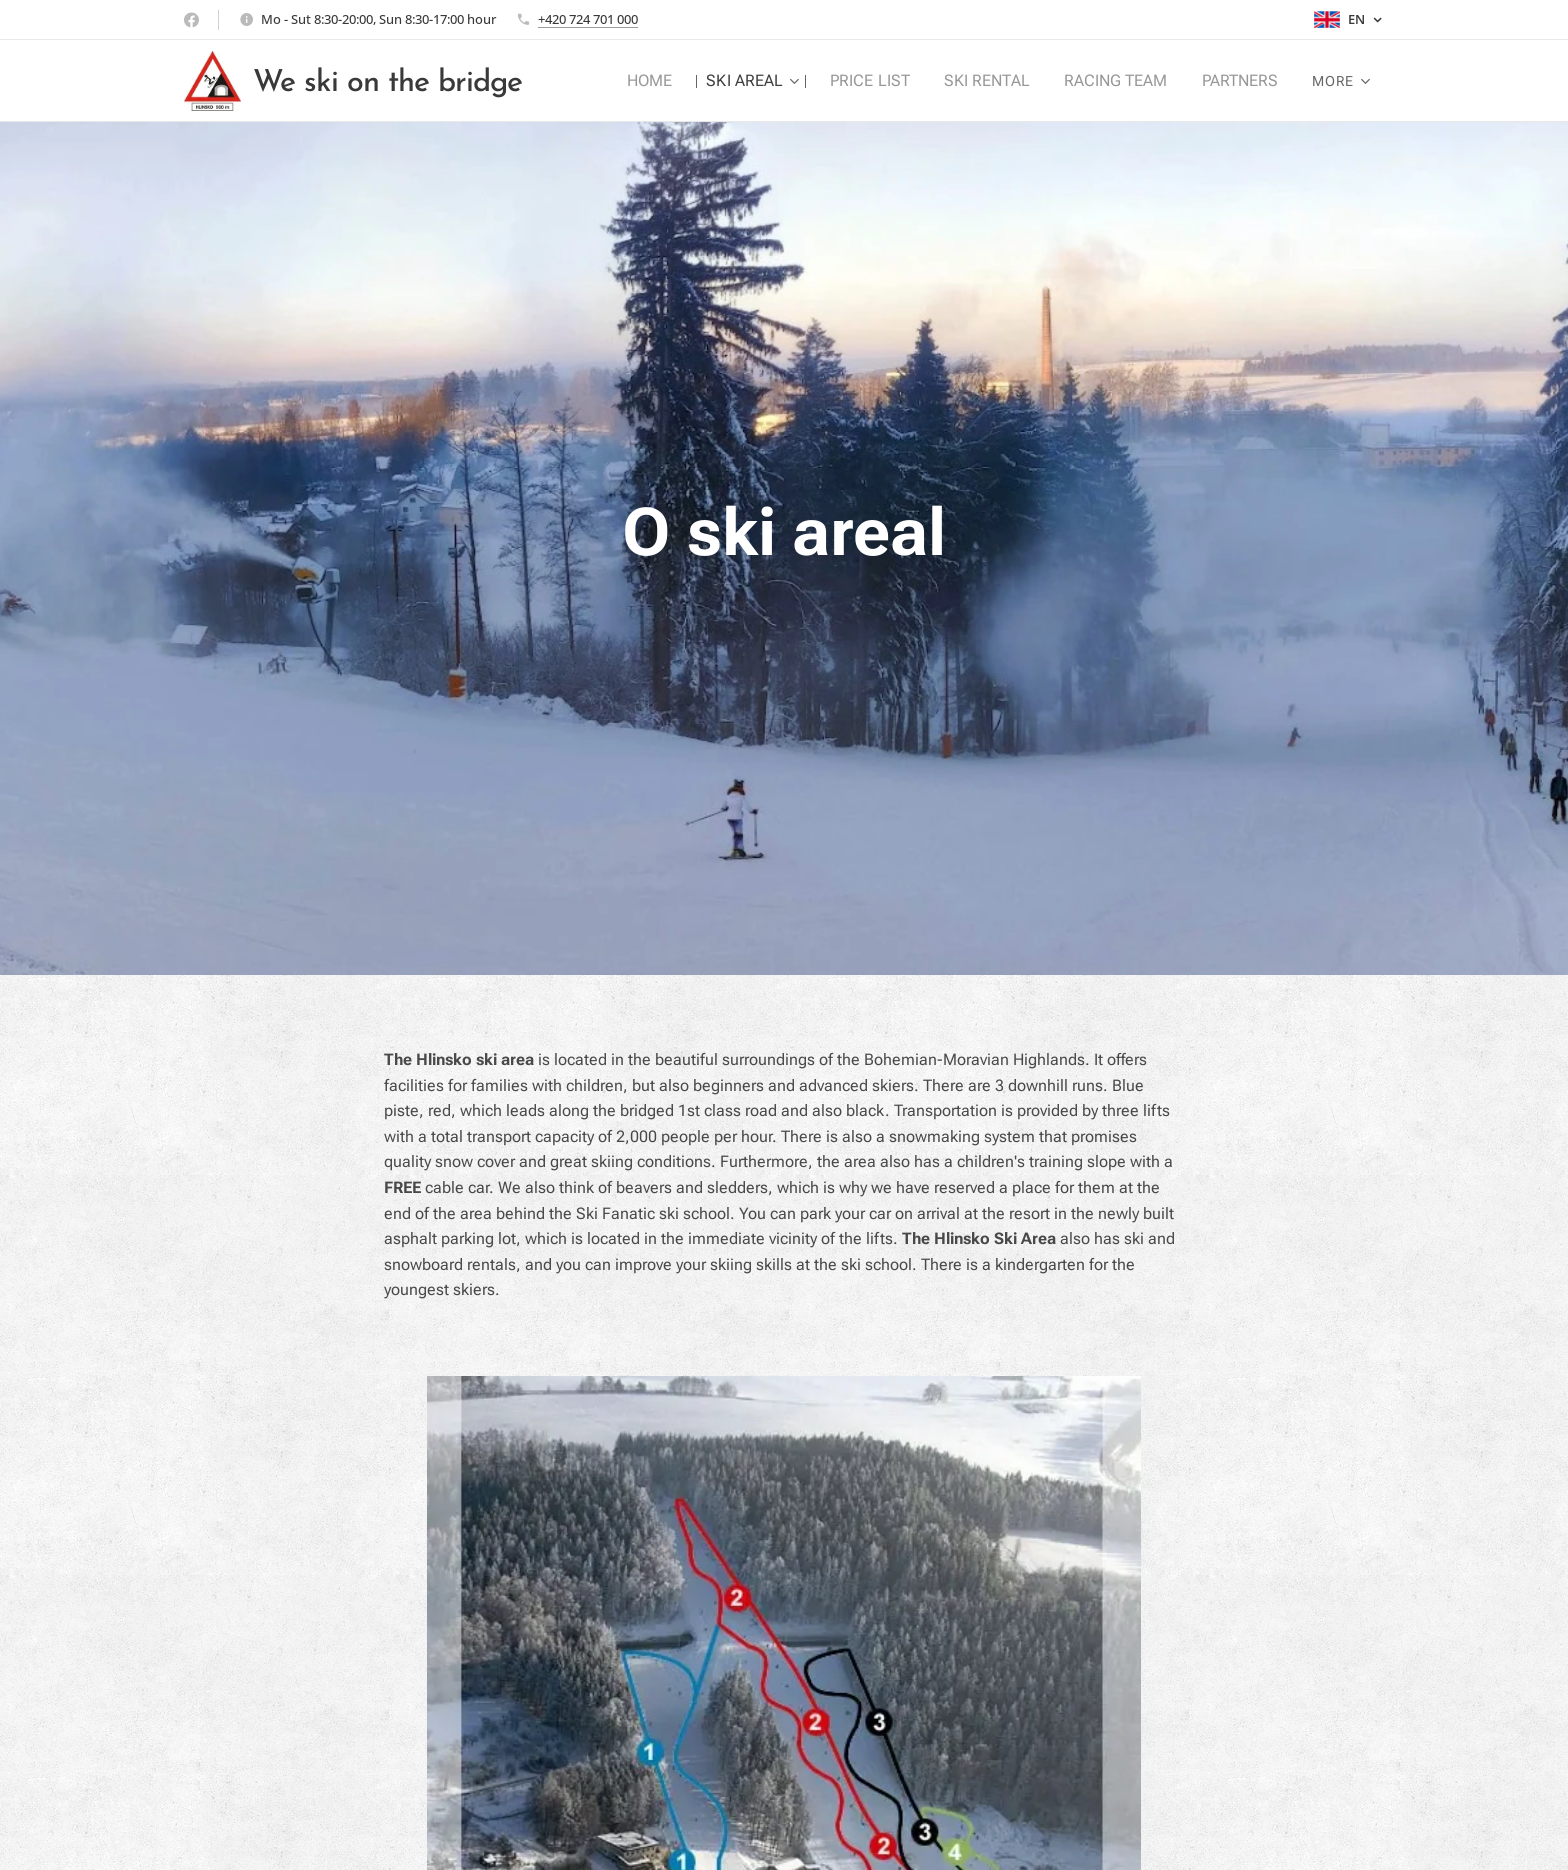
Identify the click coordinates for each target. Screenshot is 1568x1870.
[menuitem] (671, 81)
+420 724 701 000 (588, 19)
